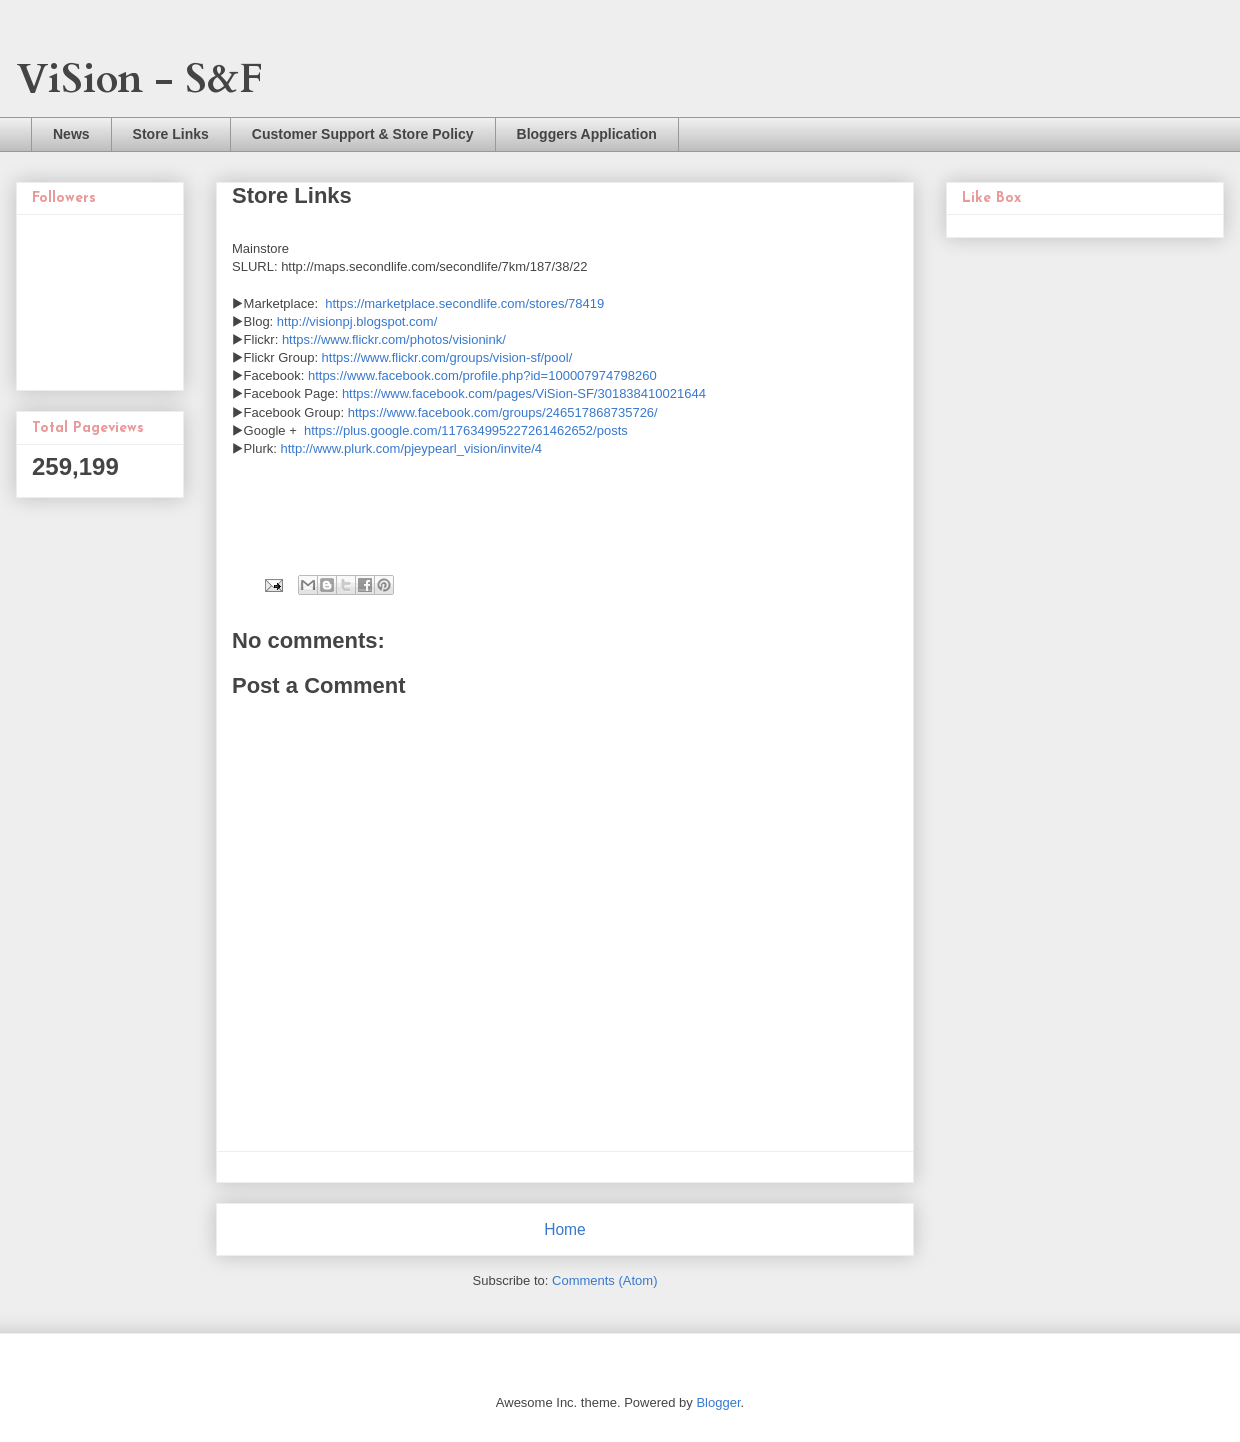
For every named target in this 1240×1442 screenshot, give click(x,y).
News (71, 134)
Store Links (171, 134)
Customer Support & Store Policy (363, 134)
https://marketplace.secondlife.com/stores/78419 (464, 303)
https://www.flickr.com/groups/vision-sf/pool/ (447, 357)
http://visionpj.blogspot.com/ (357, 321)
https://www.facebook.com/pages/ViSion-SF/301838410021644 (524, 393)
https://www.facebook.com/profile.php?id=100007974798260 (482, 375)
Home (565, 1229)
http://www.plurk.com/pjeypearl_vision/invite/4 (411, 448)
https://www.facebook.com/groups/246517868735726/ (503, 412)
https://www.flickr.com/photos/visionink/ (394, 339)
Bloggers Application (587, 134)
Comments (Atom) (604, 1280)
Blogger (718, 1402)
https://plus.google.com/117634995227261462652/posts (466, 430)
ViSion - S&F (139, 79)
